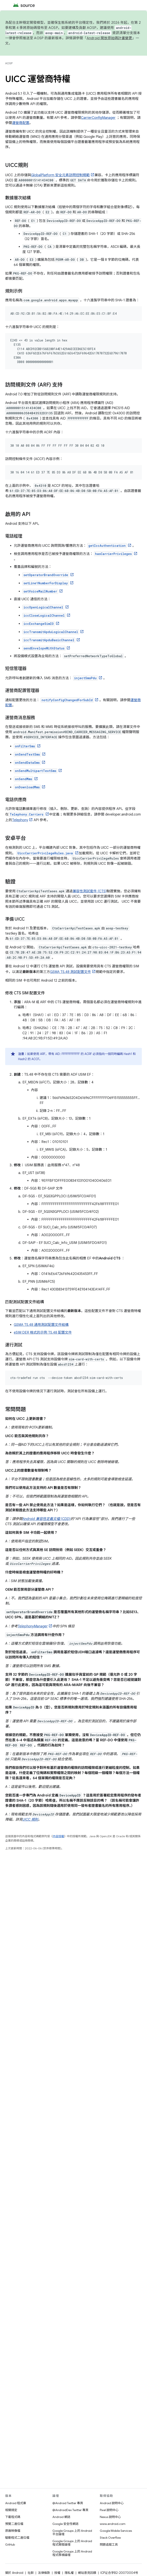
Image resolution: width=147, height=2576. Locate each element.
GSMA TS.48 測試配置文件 (70, 972)
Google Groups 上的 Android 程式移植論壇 (72, 2553)
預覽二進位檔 (14, 2524)
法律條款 (44, 2572)
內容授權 (58, 1836)
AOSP (9, 63)
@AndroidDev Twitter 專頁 (70, 2510)
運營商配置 (20, 123)
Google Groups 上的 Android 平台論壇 (72, 2532)
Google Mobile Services (116, 2531)
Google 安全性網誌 (65, 2524)
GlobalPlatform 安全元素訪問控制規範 (60, 175)
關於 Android (14, 2572)
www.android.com (112, 2524)
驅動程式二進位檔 (17, 2538)
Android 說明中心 (112, 2503)
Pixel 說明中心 (109, 2510)
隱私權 (69, 2572)
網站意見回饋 (87, 2572)
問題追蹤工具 (109, 2544)
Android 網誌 (61, 2517)
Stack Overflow (110, 2538)
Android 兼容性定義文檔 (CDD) (46, 1519)
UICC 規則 (30, 1819)
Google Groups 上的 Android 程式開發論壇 (72, 2542)
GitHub (10, 2544)
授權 (57, 2572)
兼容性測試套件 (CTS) (89, 891)
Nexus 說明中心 (110, 2517)
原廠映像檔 (12, 2531)
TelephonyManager (33, 1626)
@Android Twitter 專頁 (67, 2503)
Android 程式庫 (15, 2503)
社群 (31, 2572)
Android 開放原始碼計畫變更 (109, 38)
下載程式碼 (12, 2517)
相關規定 (11, 2510)
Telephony (20, 820)
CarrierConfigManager (98, 118)
